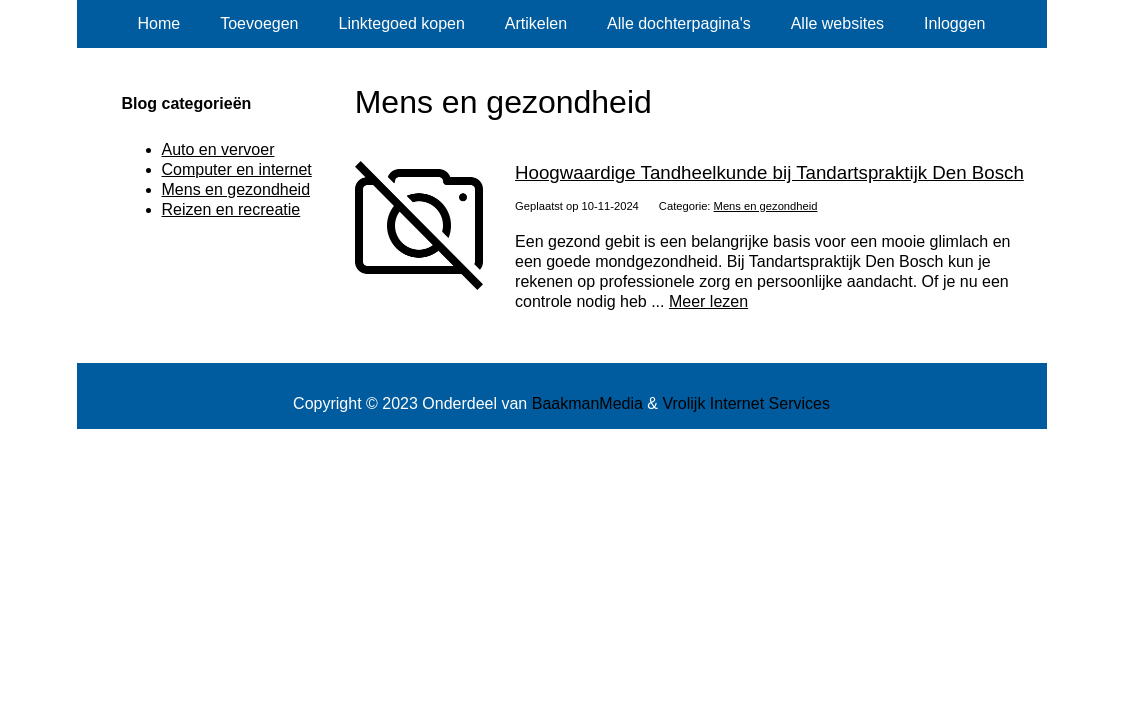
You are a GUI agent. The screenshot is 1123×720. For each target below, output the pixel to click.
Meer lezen (708, 301)
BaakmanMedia (587, 403)
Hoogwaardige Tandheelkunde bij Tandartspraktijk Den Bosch (769, 172)
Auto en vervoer (218, 149)
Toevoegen (259, 23)
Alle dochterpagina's (679, 23)
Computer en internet (237, 169)
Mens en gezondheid (766, 206)
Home (159, 23)
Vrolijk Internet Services (745, 403)
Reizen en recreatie (231, 209)
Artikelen (536, 23)
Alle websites (837, 23)
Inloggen (954, 23)
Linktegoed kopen (402, 23)
